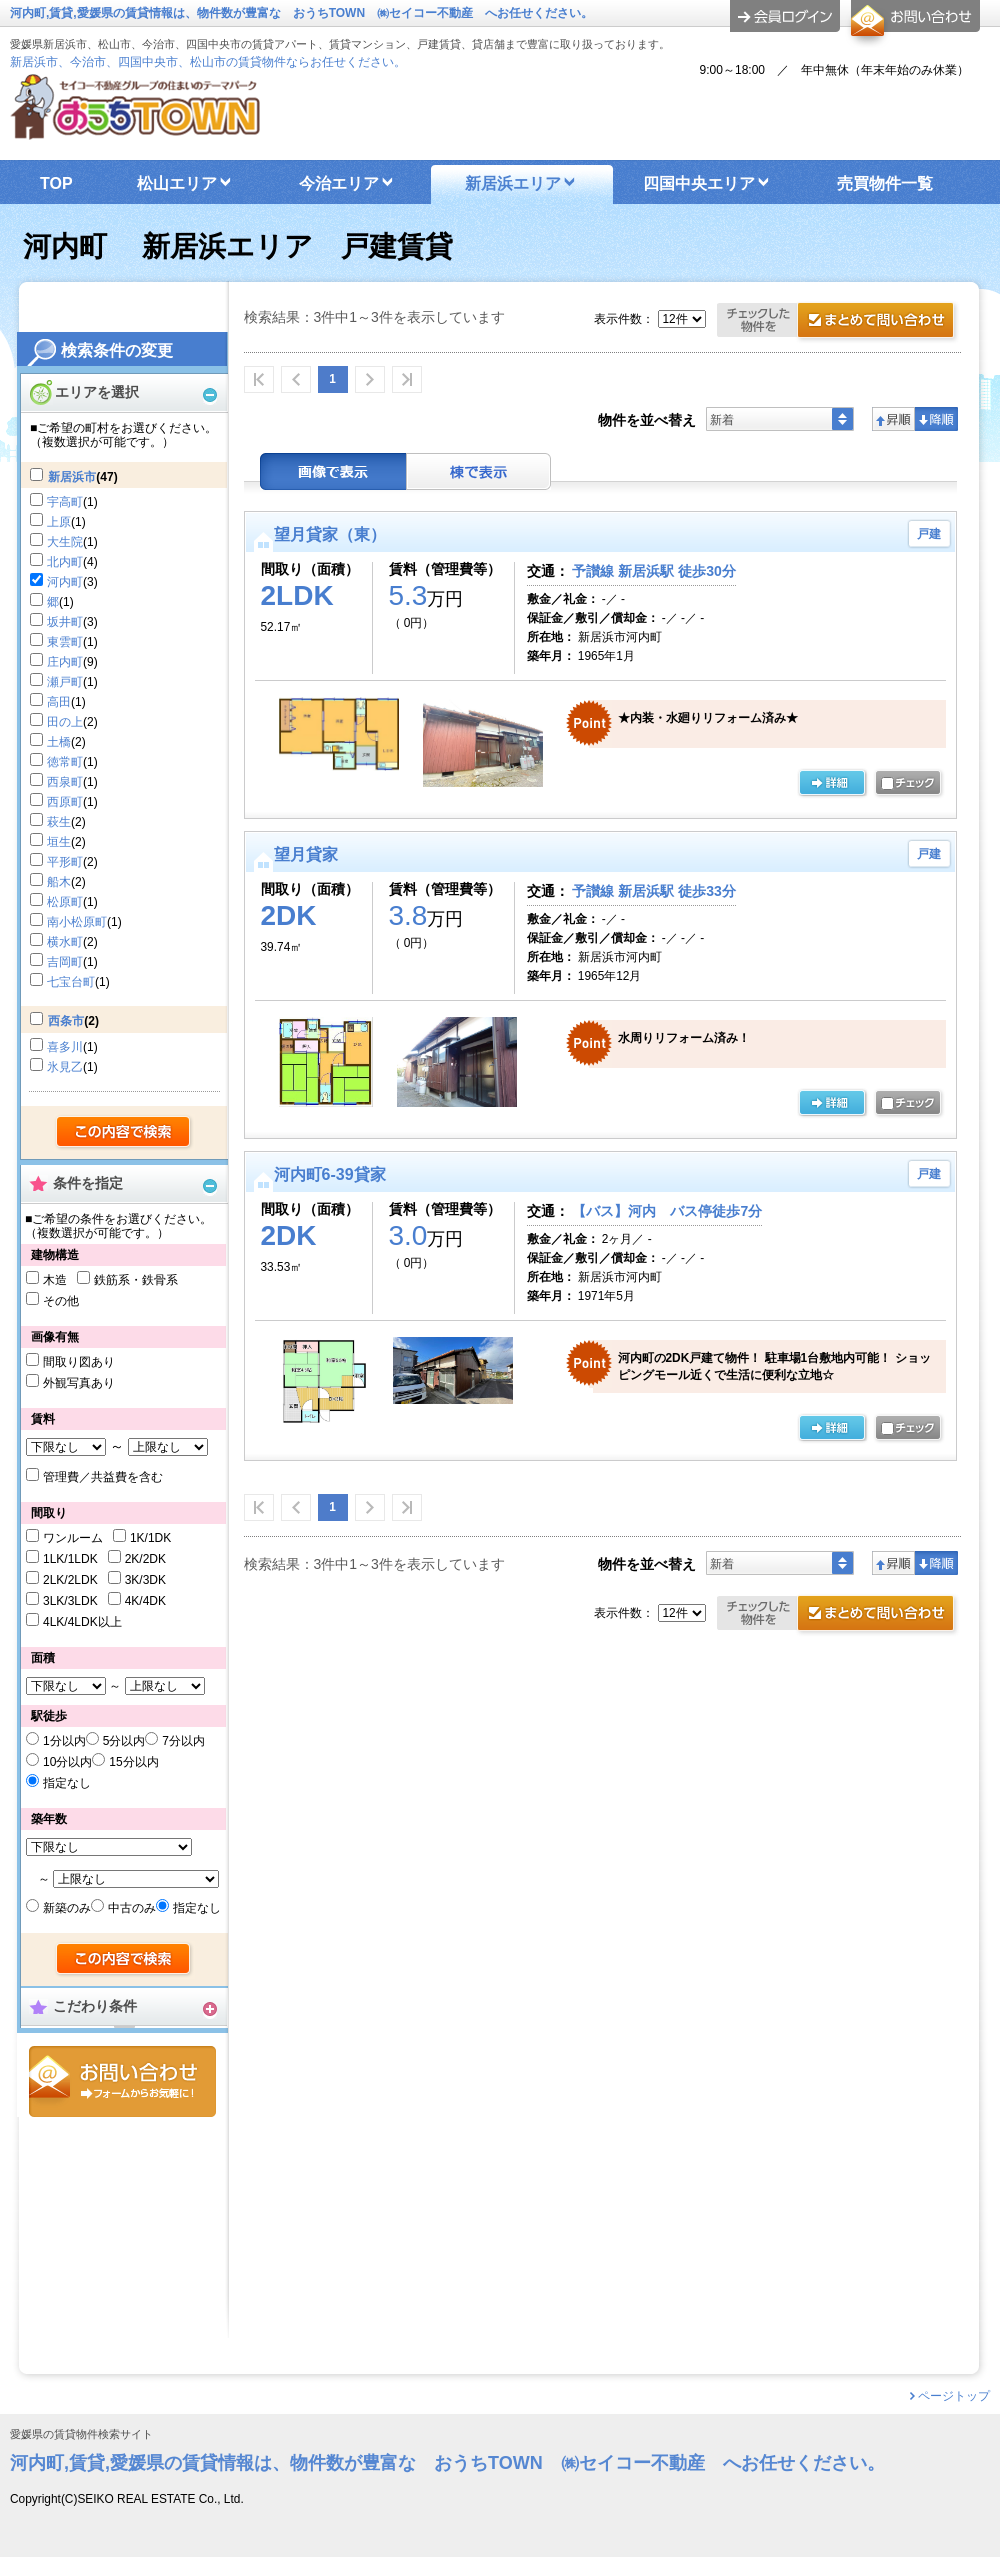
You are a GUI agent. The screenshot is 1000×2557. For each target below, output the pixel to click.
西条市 (66, 1021)
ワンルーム (73, 1538)
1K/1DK (150, 1538)
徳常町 (65, 762)
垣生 (59, 842)
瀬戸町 (65, 682)
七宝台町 (71, 982)
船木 (59, 882)
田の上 (65, 722)
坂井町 (65, 622)
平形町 (65, 862)
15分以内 (133, 1762)
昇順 (893, 419)
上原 (59, 522)
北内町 (65, 562)
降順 (936, 419)
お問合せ (122, 2081)
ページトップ (954, 2396)
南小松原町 (77, 922)
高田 (59, 702)
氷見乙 (65, 1067)
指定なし (67, 1783)
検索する (124, 1133)
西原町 (65, 802)
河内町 (65, 582)
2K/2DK (145, 1559)
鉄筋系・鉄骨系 (136, 1280)
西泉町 (65, 782)
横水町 (65, 942)
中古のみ (132, 1908)
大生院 (65, 542)
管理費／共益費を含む (103, 1477)
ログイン (785, 16)
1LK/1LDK (70, 1559)
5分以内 (124, 1741)
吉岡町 (65, 962)
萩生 (59, 822)
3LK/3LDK (70, 1601)
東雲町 (65, 642)
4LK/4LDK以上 (82, 1622)
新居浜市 (72, 477)
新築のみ (67, 1908)
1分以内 (64, 1741)
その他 (61, 1301)
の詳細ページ (832, 784)
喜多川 (65, 1047)
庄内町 (65, 662)
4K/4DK (145, 1601)
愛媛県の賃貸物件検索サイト (81, 2434)
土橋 (59, 742)
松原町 (65, 902)
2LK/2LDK (70, 1580)
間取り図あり (79, 1362)
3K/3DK (145, 1580)
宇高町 (65, 502)
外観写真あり (79, 1383)
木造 (55, 1280)
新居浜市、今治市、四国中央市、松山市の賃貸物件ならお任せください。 (208, 62)
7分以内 (183, 1741)
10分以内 (67, 1762)
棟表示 (479, 471)
